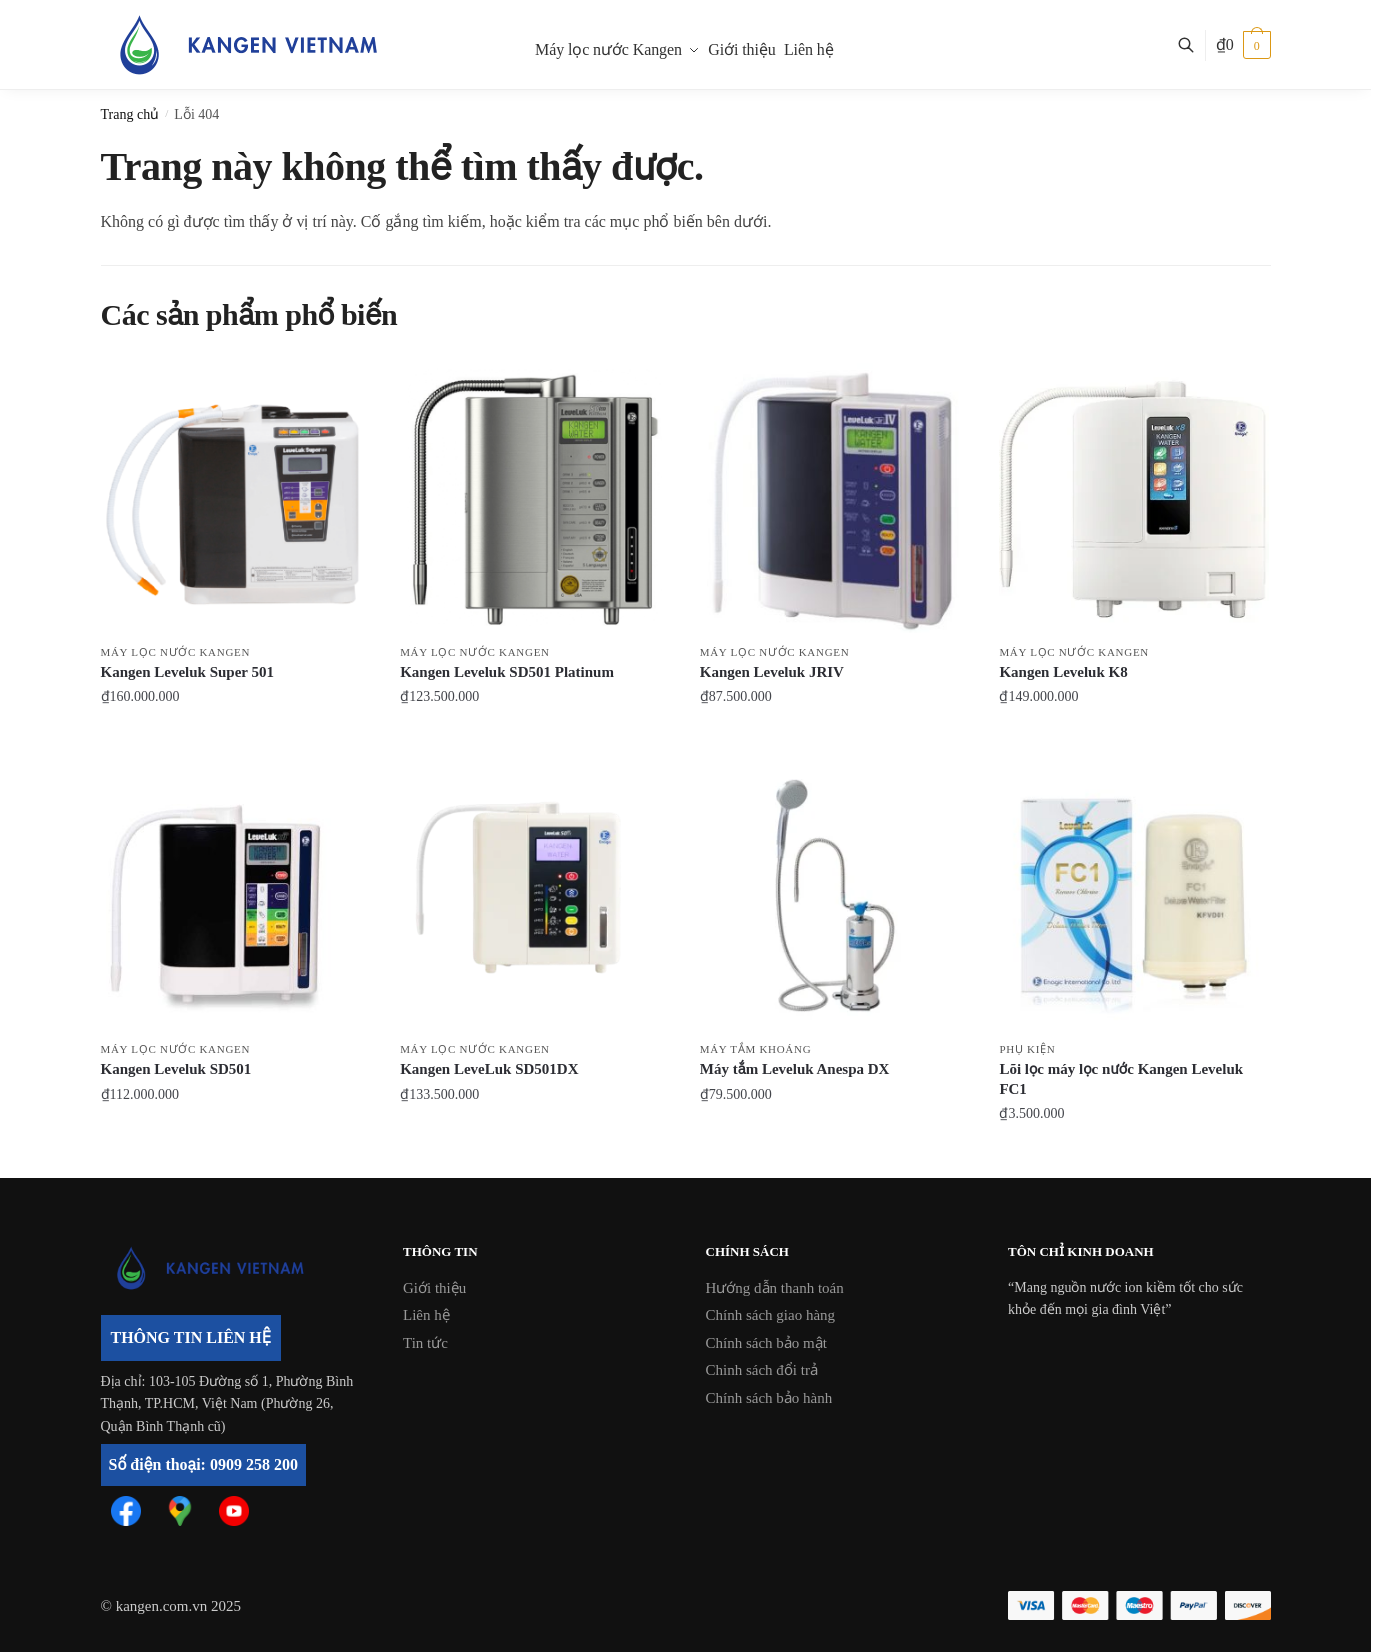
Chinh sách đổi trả (762, 1370)
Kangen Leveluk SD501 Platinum (507, 672)
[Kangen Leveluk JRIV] (835, 498)
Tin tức (425, 1343)
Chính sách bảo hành (769, 1398)
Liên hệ (426, 1315)
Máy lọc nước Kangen (176, 652)
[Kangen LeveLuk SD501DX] (535, 896)
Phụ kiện (1027, 1049)
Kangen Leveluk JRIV (772, 672)
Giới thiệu (434, 1288)
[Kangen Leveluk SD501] (236, 896)
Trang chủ (130, 114)
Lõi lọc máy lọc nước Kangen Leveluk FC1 (1121, 1079)
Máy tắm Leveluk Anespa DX (795, 1069)
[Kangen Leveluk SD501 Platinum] (535, 498)
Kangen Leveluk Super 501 (188, 672)
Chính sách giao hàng (771, 1315)
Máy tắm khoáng (756, 1049)
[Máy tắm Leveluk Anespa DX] (835, 896)
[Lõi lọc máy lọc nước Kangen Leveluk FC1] (1134, 896)
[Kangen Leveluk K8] (1134, 498)
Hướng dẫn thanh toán (775, 1288)
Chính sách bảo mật (766, 1343)
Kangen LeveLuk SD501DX (489, 1069)
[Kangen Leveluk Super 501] (236, 498)
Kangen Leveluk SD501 (176, 1069)
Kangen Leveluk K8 (1063, 672)
